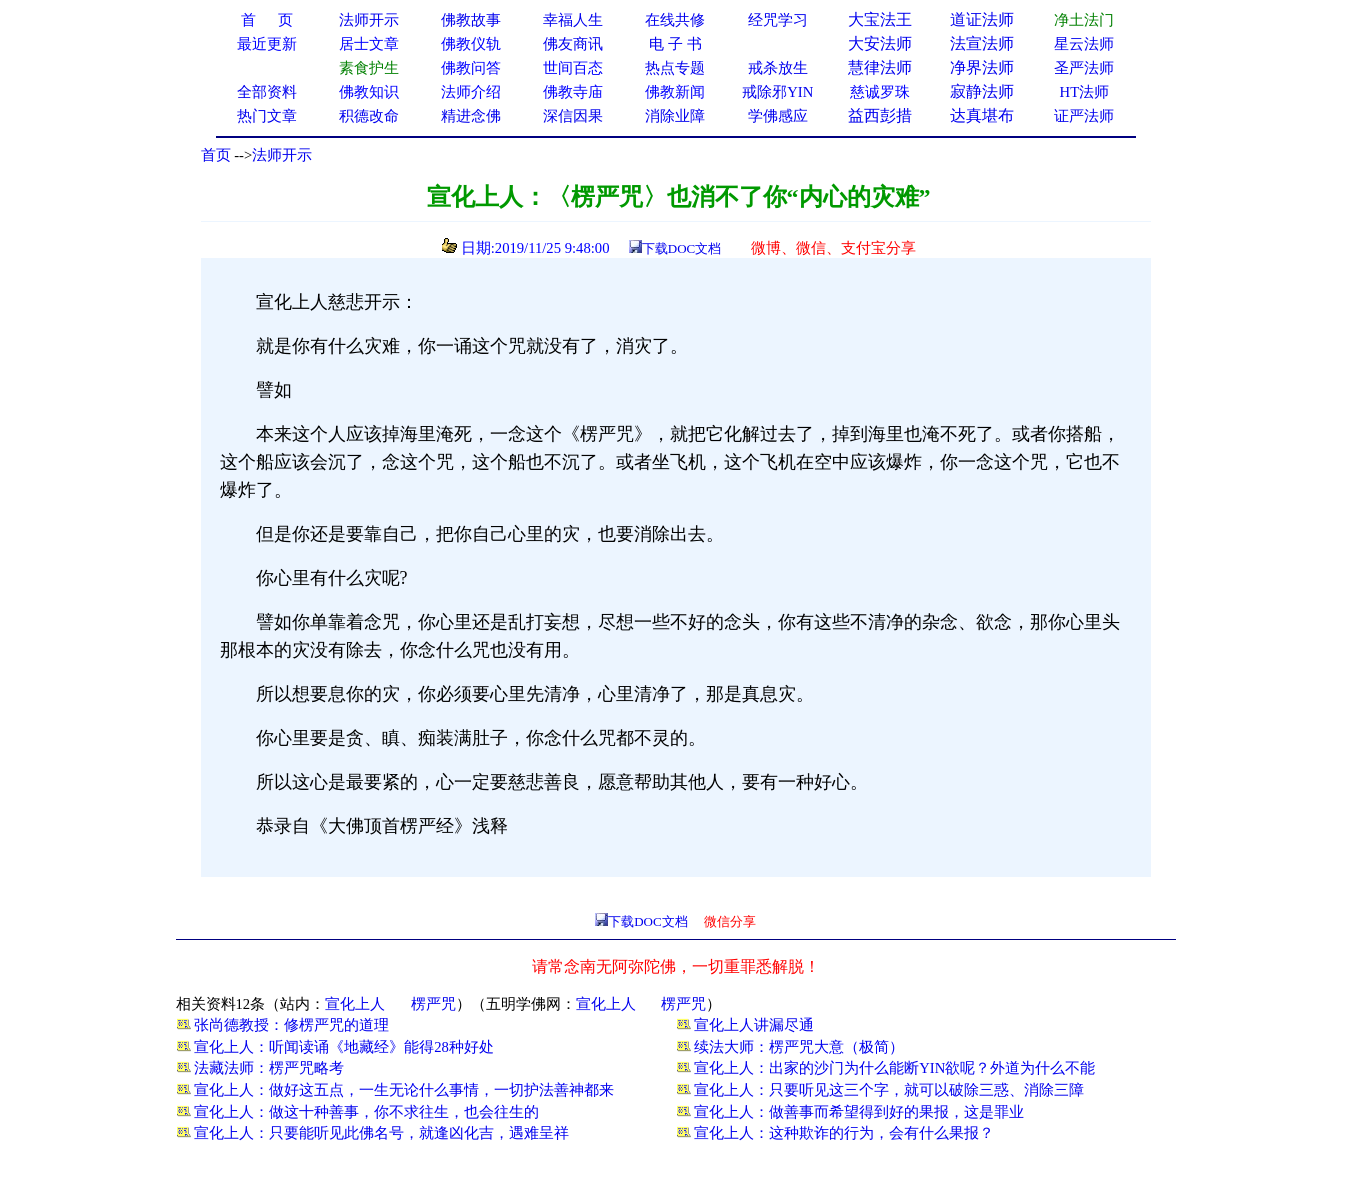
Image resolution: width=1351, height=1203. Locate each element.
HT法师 (1085, 92)
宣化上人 (355, 1004)
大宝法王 (880, 19)
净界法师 (982, 67)
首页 (216, 155)
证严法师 (1084, 116)
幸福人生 (573, 20)
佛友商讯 (573, 44)
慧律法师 (880, 67)
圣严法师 (1084, 68)
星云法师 (1084, 44)
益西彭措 (880, 115)
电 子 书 (675, 44)
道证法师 (982, 19)
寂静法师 (982, 91)
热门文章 (267, 116)
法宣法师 (982, 43)
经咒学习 (778, 20)
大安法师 (880, 43)
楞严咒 (433, 1004)
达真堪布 (982, 115)
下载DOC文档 (681, 248)
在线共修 (675, 20)
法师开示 (282, 155)
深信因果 (573, 116)
